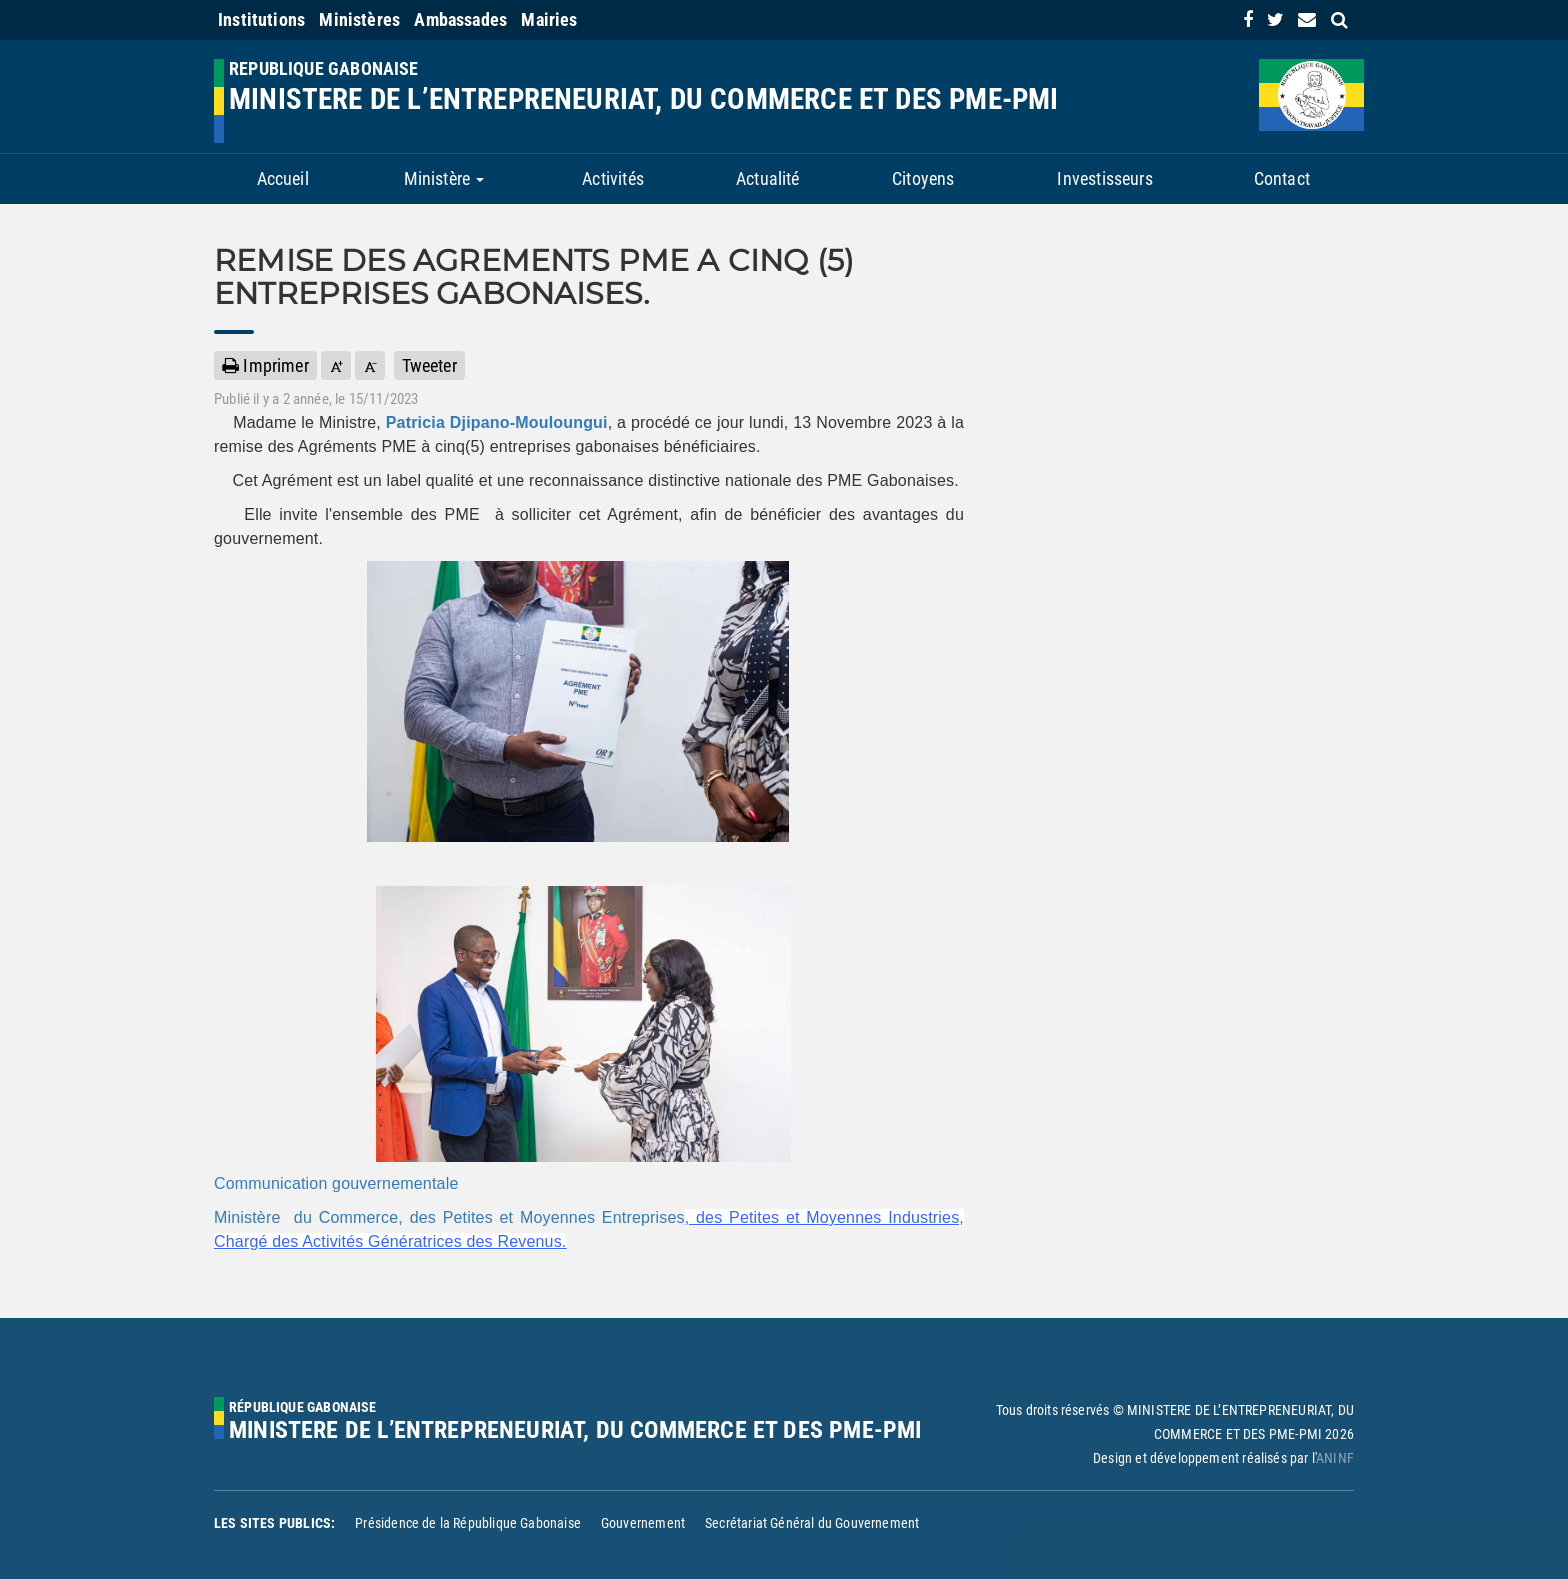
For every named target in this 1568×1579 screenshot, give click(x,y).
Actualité (768, 178)
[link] (1248, 19)
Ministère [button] (444, 178)
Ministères (359, 19)
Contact (1282, 178)
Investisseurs (1104, 178)
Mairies (549, 19)
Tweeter (429, 365)
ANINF (1335, 1458)
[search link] (1339, 19)
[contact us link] (1307, 19)
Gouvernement (643, 1523)
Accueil (283, 178)
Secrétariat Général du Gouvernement (812, 1523)
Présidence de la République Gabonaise (468, 1523)
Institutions (261, 19)
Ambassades (460, 19)
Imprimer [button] (265, 365)
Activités (613, 178)
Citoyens (923, 178)
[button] (336, 365)
